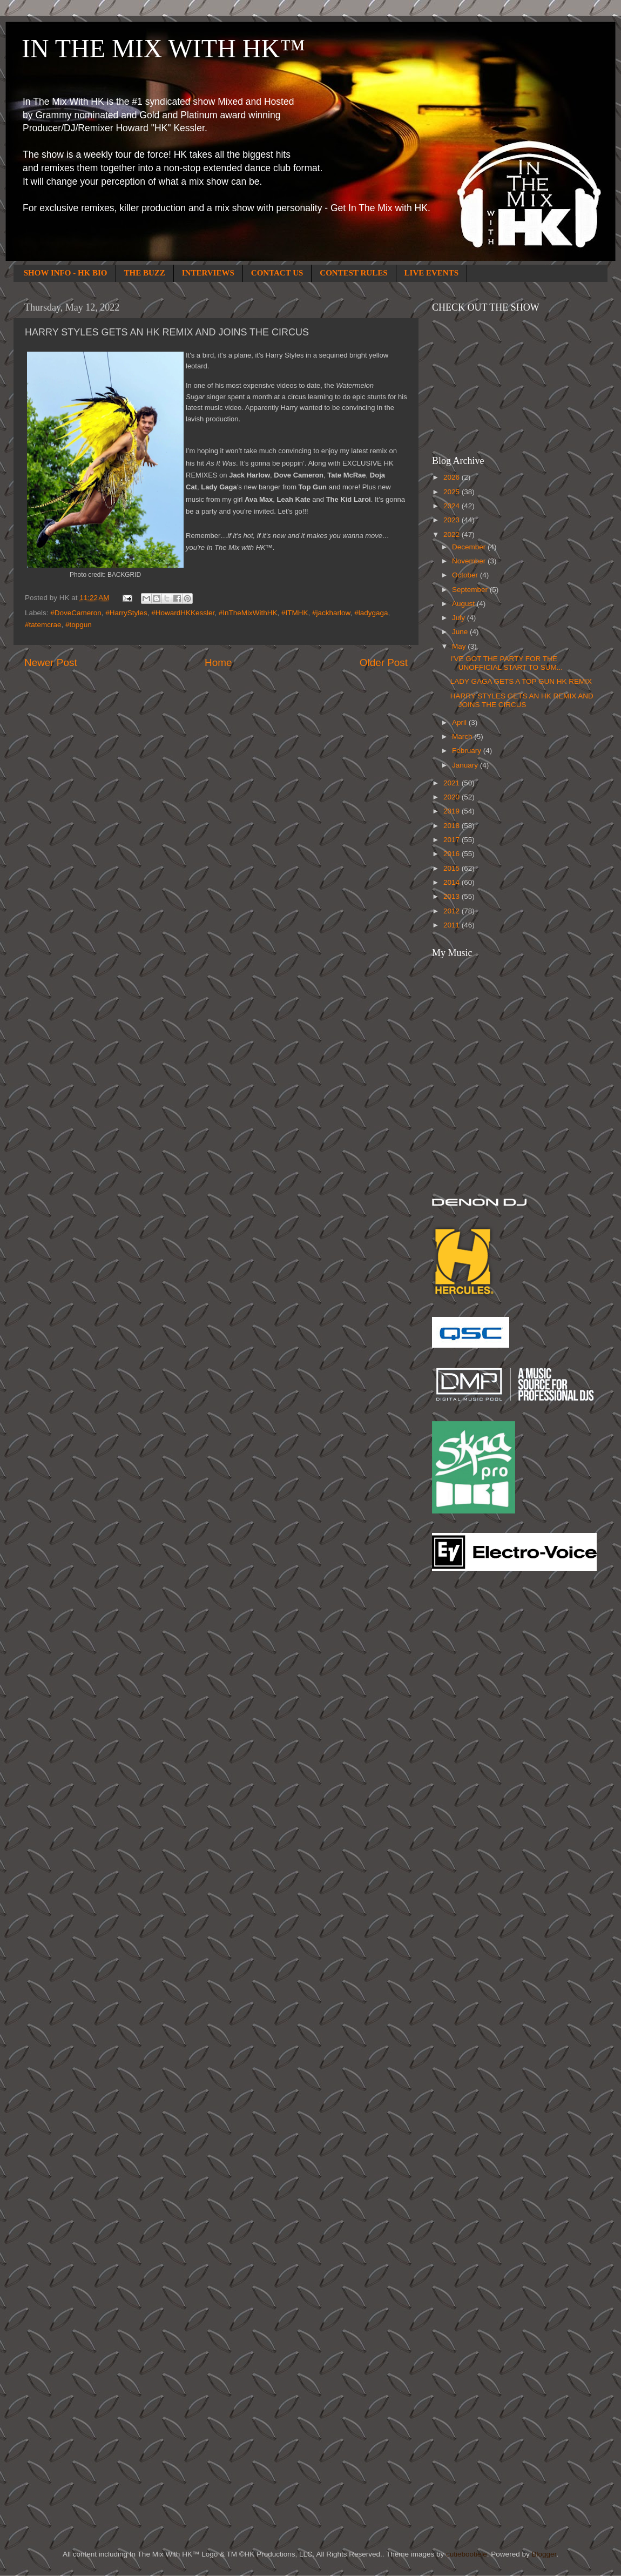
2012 (452, 911)
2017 (452, 840)
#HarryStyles (126, 613)
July (459, 618)
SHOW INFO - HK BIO (65, 272)
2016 (452, 854)
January (466, 765)
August (464, 604)
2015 (452, 868)
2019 (452, 811)
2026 (452, 477)
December (470, 547)
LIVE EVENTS (431, 272)
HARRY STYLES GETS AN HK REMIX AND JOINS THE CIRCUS (521, 700)
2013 (452, 896)
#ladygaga (371, 613)
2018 (452, 826)
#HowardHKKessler (182, 613)
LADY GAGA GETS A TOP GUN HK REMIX (521, 681)
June (461, 632)
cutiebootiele (466, 2554)
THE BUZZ (144, 272)
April (460, 722)
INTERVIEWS (208, 272)
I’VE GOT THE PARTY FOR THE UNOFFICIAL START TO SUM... (506, 663)
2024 (452, 506)
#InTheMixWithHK (248, 613)
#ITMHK (294, 613)
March (463, 736)
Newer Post (50, 662)
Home (218, 662)
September (471, 590)
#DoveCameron (76, 613)
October (466, 575)
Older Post (384, 662)
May (460, 646)
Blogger (543, 2554)
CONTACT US (277, 272)
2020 (452, 797)
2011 (452, 925)
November (470, 561)
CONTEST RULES (353, 272)
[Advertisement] (475, 1752)
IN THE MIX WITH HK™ (163, 48)
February (467, 750)
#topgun (78, 625)
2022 (452, 534)
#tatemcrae (43, 625)
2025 (452, 492)
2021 (452, 783)
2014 (452, 882)
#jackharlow (331, 613)
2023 (452, 520)
